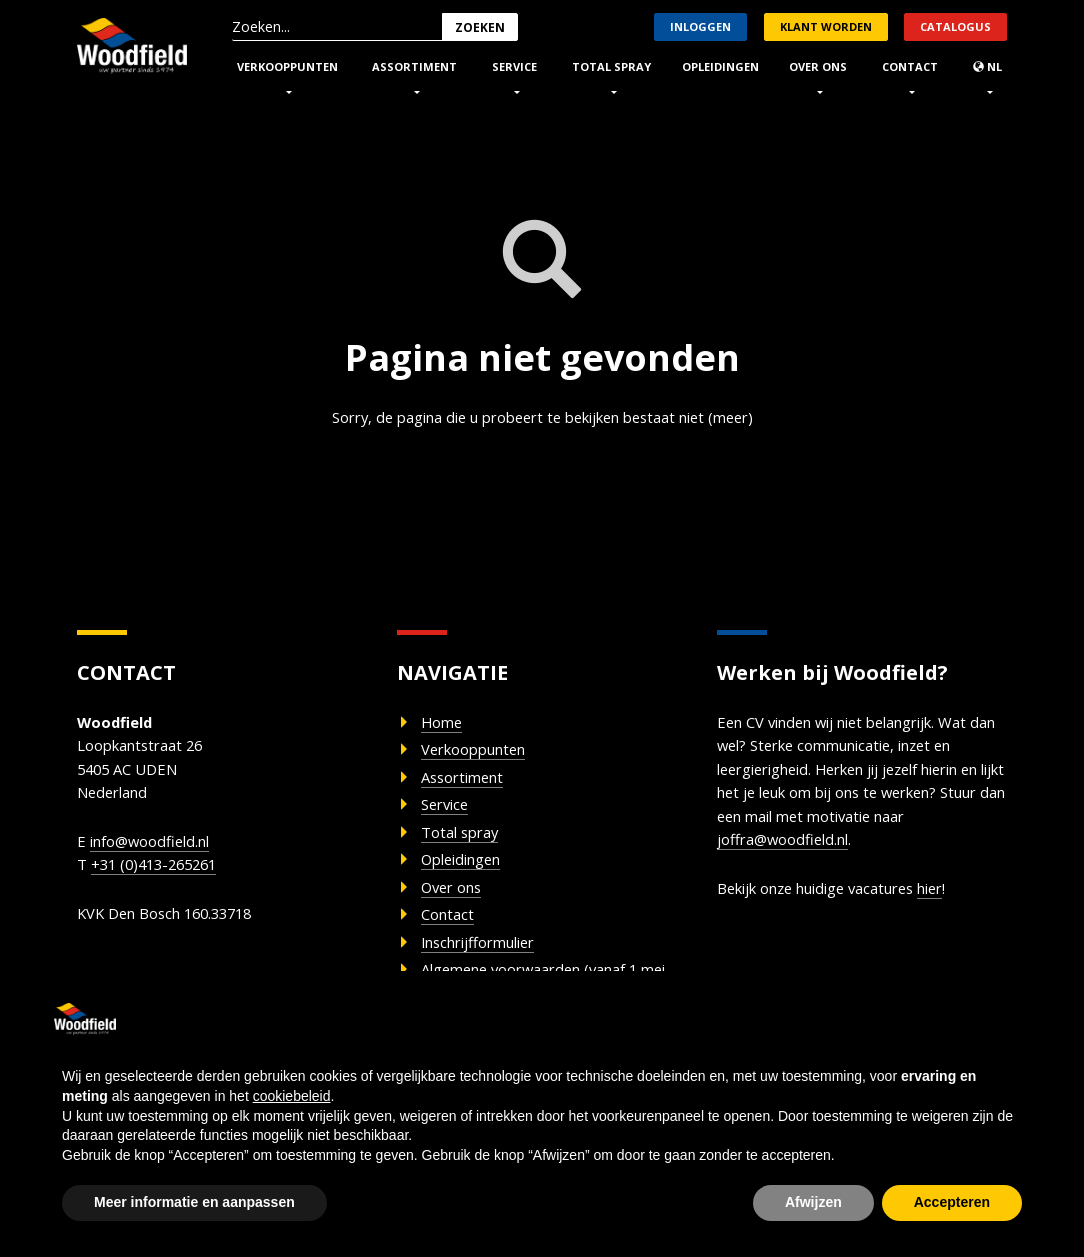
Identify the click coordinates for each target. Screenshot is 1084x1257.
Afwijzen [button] (813, 1202)
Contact (910, 66)
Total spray (466, 843)
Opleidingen (720, 66)
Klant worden (826, 26)
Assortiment (414, 66)
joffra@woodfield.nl (902, 853)
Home (445, 725)
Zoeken (480, 27)
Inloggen (700, 26)
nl (987, 66)
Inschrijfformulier (488, 962)
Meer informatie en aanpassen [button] (194, 1202)
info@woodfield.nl (156, 852)
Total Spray (611, 66)
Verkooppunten (287, 66)
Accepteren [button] (952, 1202)
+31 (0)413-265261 (161, 878)
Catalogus (955, 26)
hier (960, 904)
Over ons (818, 66)
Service (514, 66)
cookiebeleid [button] (292, 1096)
